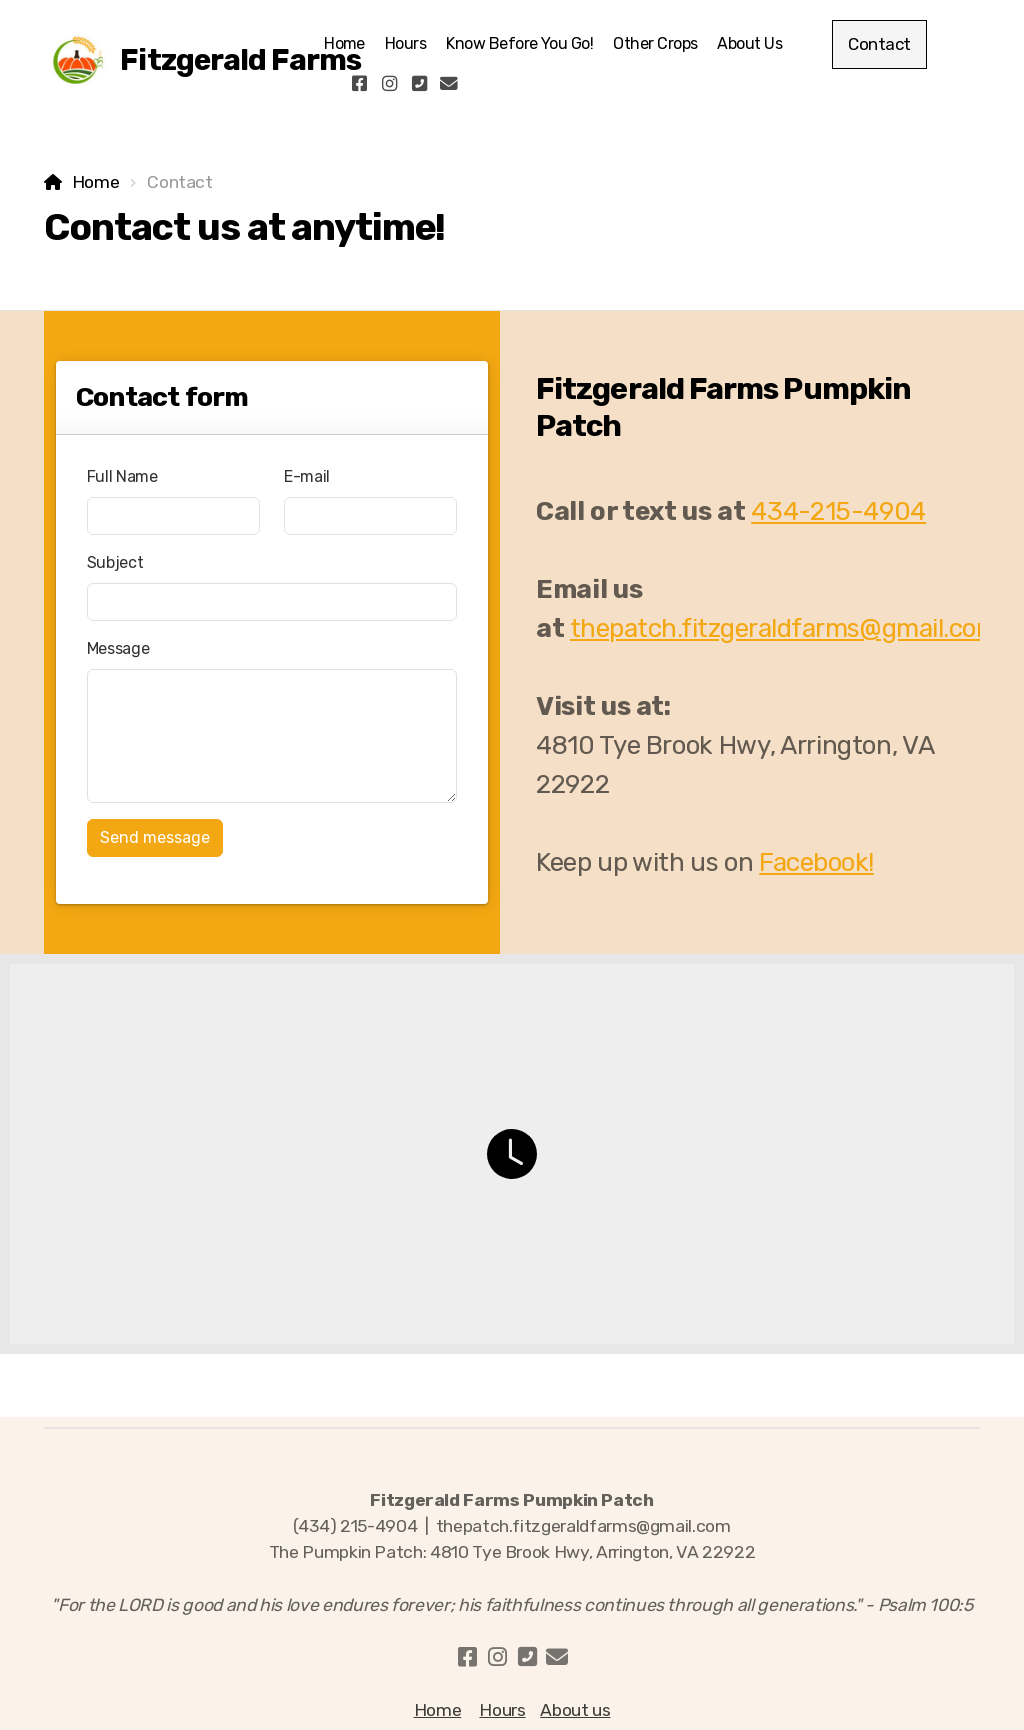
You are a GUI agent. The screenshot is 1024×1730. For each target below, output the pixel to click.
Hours (502, 1710)
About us (575, 1710)
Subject (115, 562)
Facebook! (816, 862)
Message (118, 648)
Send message (155, 837)
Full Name (122, 476)
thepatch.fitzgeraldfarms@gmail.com (784, 628)
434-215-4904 (838, 511)
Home (96, 182)
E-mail (307, 476)
